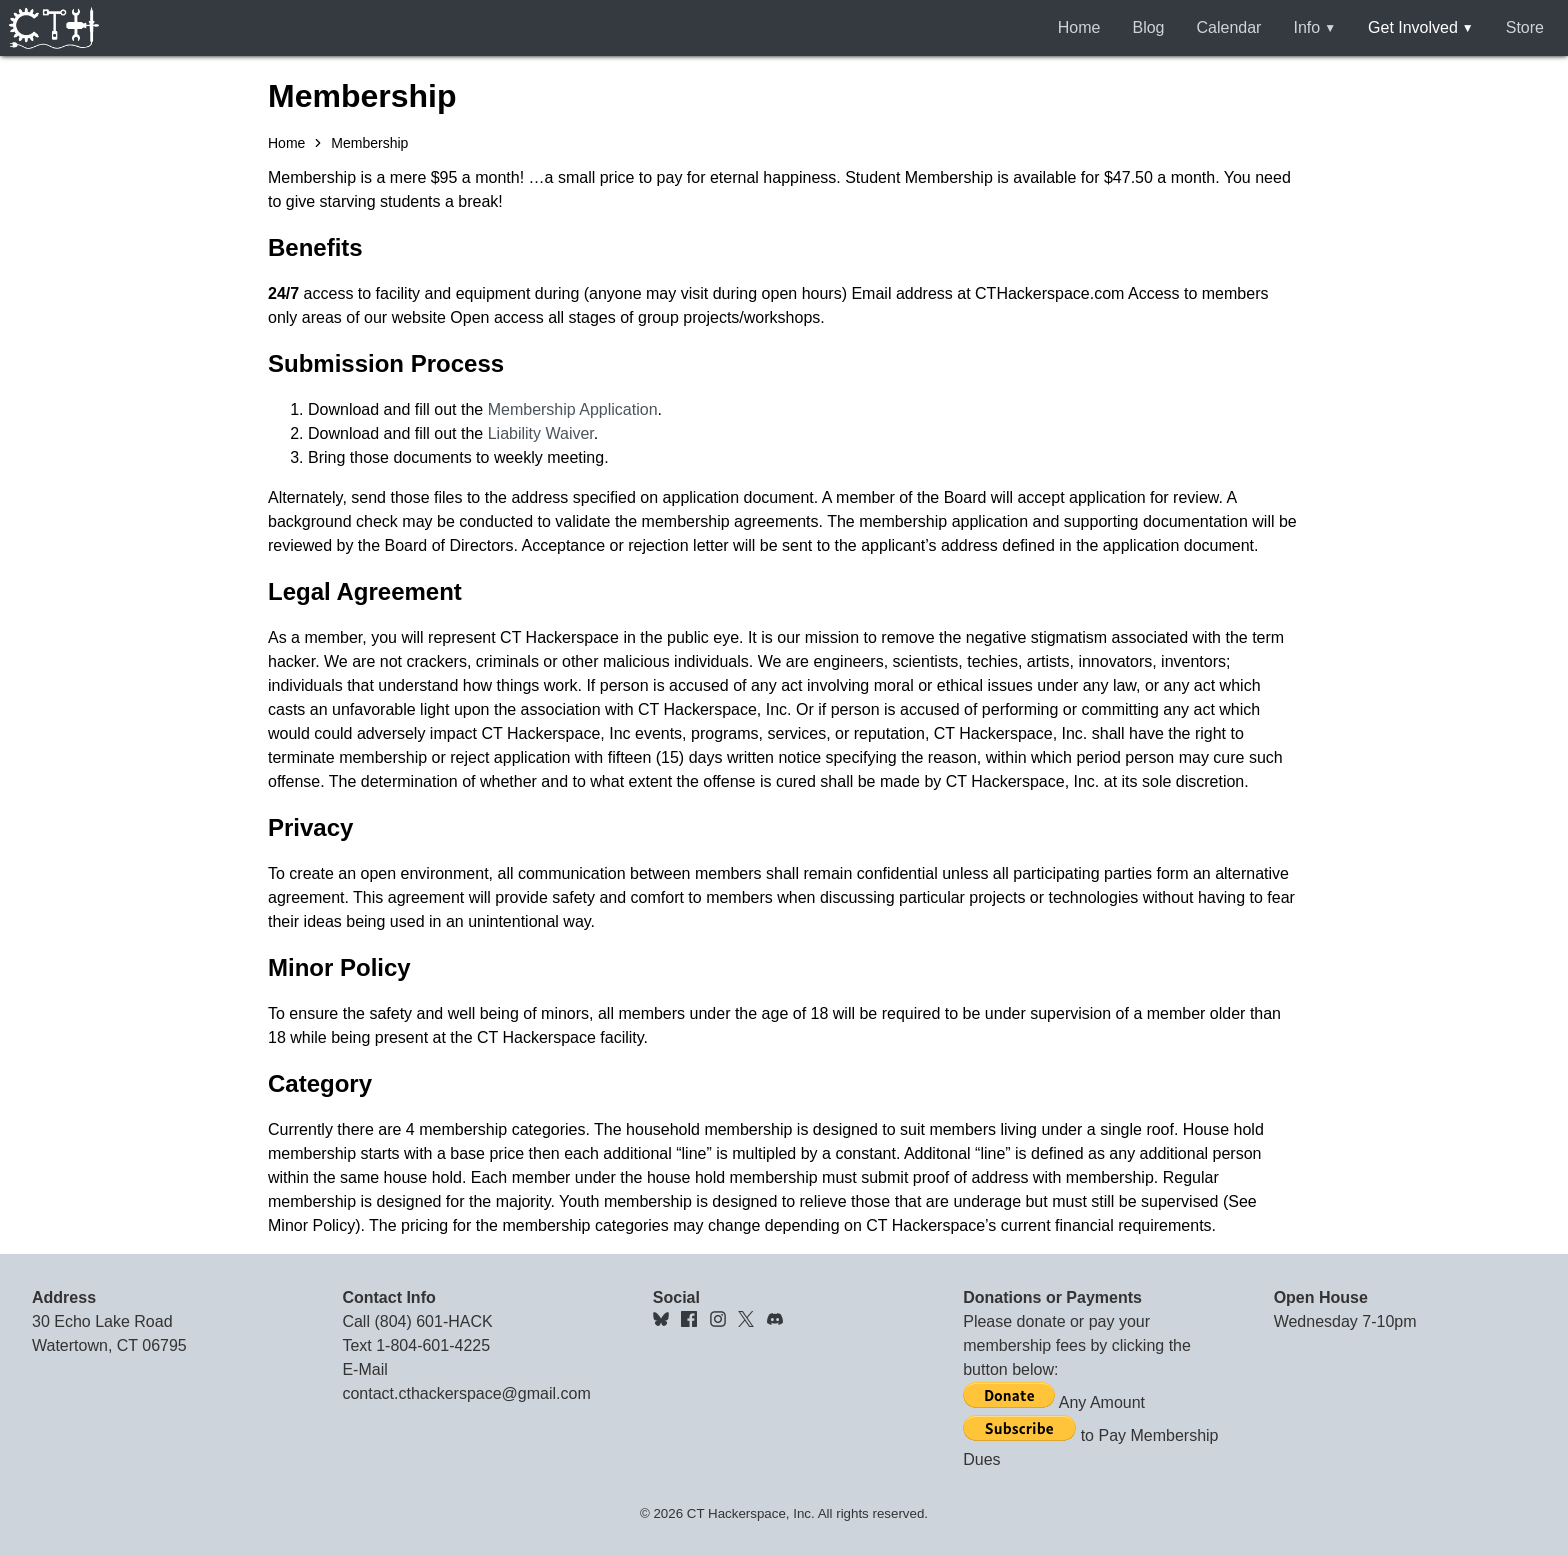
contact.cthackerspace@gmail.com (466, 1393)
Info (1306, 27)
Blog (1148, 27)
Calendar (1229, 27)
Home (1079, 27)
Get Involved (1413, 27)
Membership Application (573, 409)
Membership (369, 143)
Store (1525, 27)
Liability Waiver (541, 433)
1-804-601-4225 (433, 1345)
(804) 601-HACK (433, 1321)
